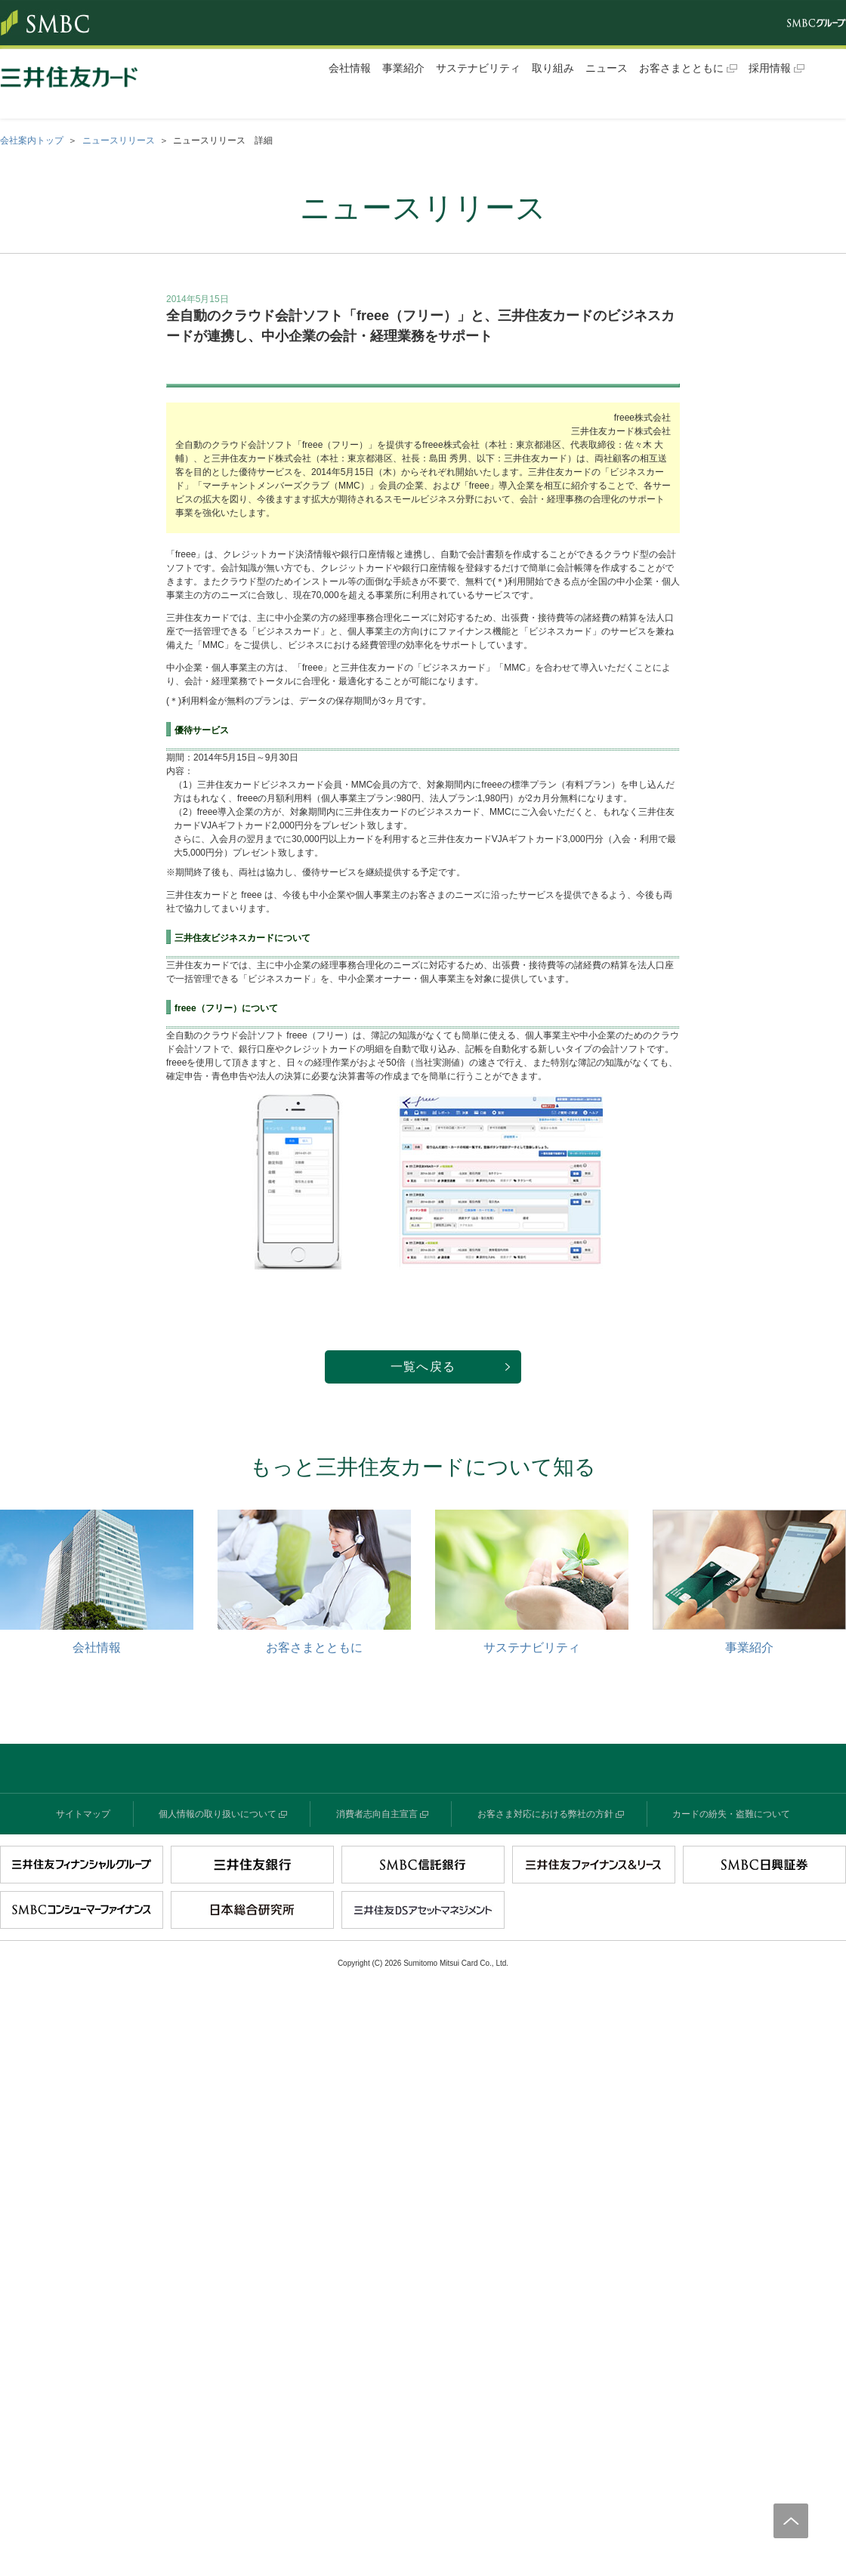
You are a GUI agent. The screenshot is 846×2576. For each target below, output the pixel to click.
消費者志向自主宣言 (377, 1814)
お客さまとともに (681, 68)
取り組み (553, 68)
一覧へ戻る (423, 1366)
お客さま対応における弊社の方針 (545, 1814)
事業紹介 (403, 68)
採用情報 (770, 68)
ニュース (606, 68)
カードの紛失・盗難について (731, 1814)
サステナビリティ (478, 68)
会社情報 (350, 68)
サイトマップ (83, 1814)
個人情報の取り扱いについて (217, 1814)
